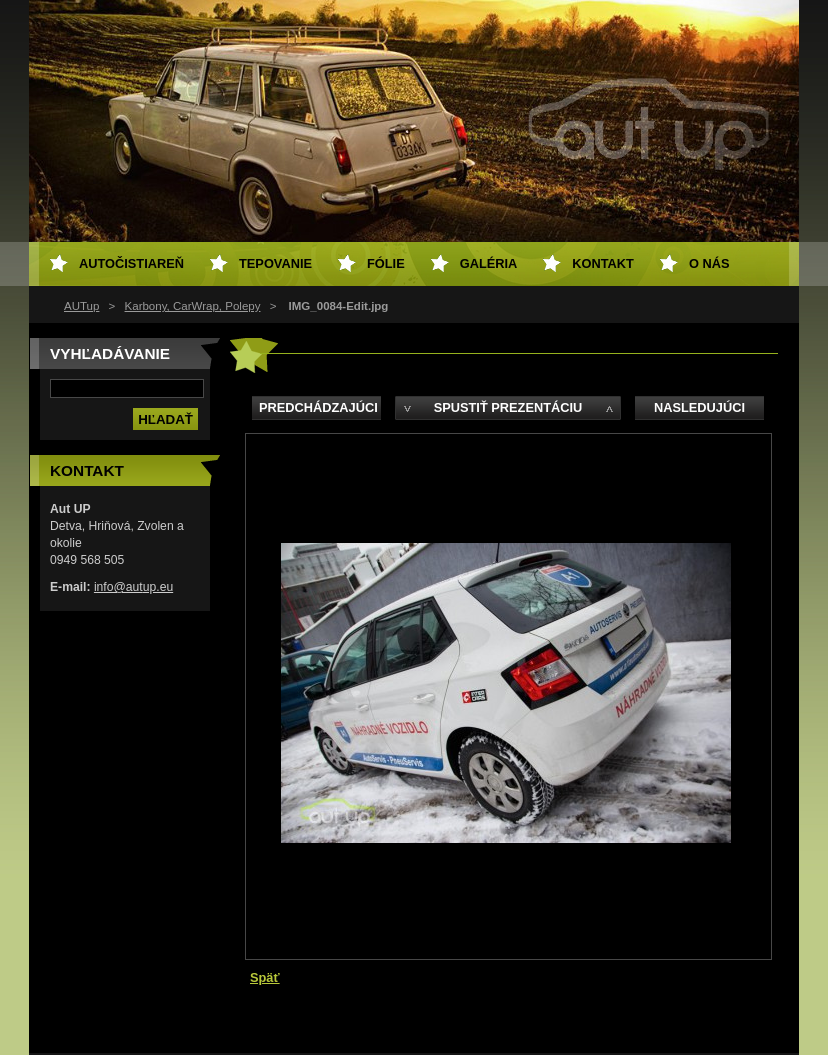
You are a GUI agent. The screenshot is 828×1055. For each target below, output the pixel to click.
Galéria (489, 263)
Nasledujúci (699, 407)
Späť (265, 977)
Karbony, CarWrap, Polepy (193, 306)
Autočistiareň (131, 263)
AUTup (81, 306)
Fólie (386, 263)
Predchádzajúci (318, 407)
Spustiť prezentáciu (508, 407)
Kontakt (603, 263)
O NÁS (709, 263)
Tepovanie (275, 263)
